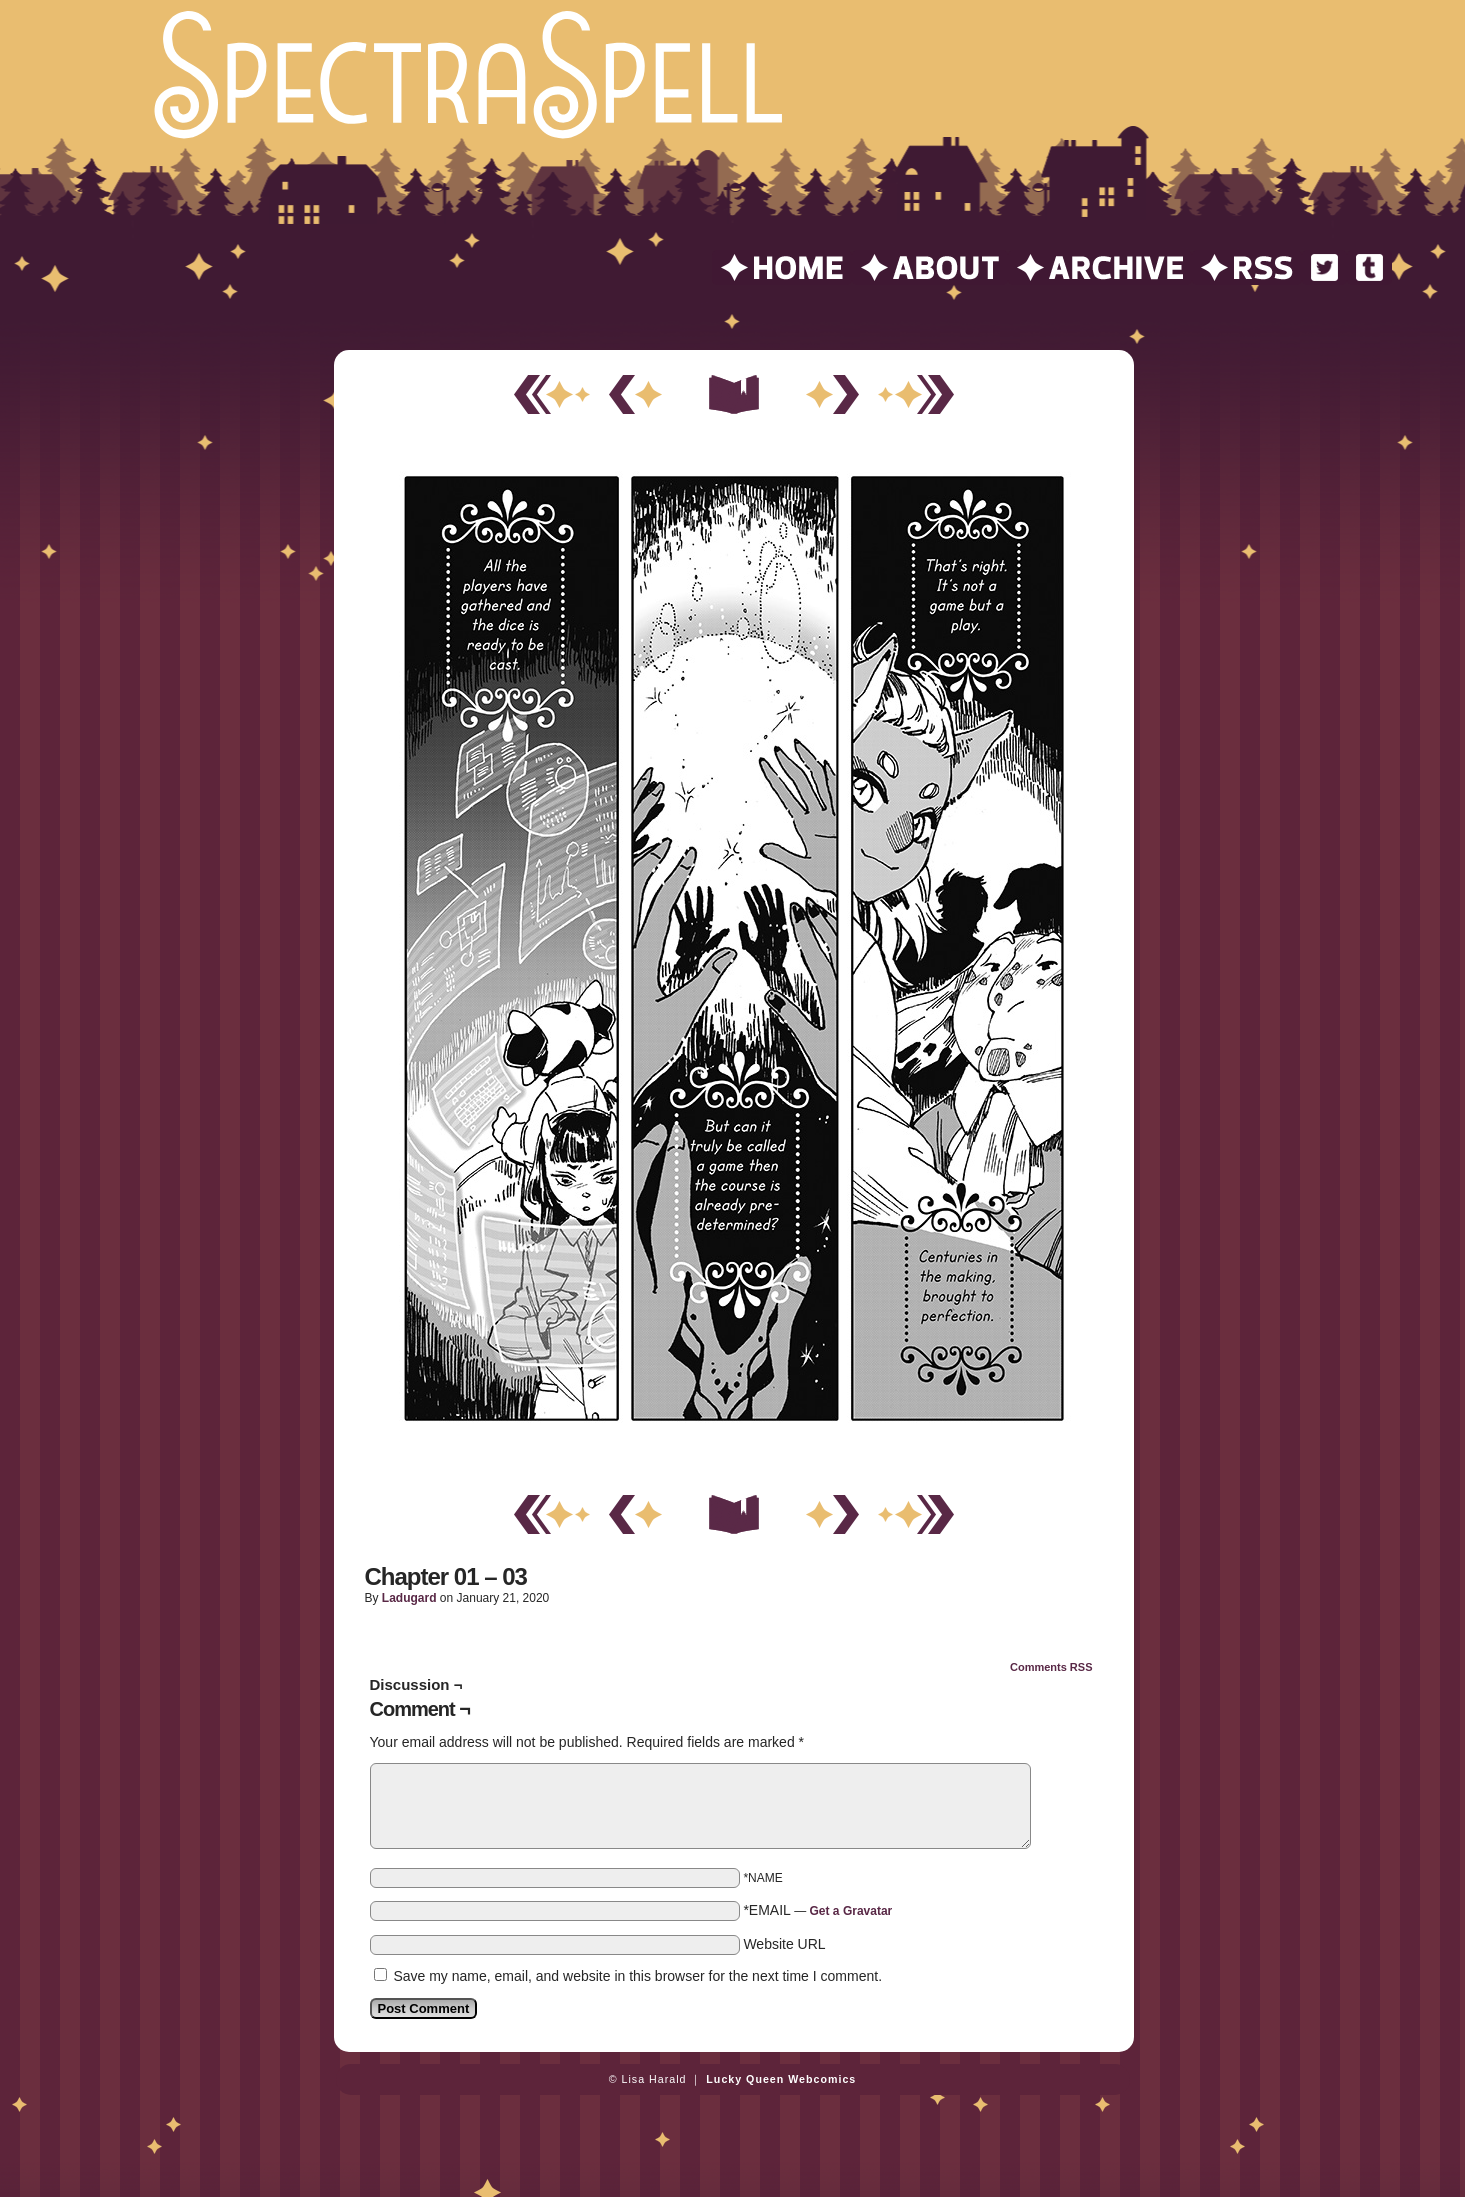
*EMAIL (817, 1910)
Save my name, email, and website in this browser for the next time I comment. (637, 1976)
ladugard (409, 1598)
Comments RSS (1051, 1667)
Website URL (784, 1944)
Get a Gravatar (851, 1911)
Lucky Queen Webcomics (781, 2079)
